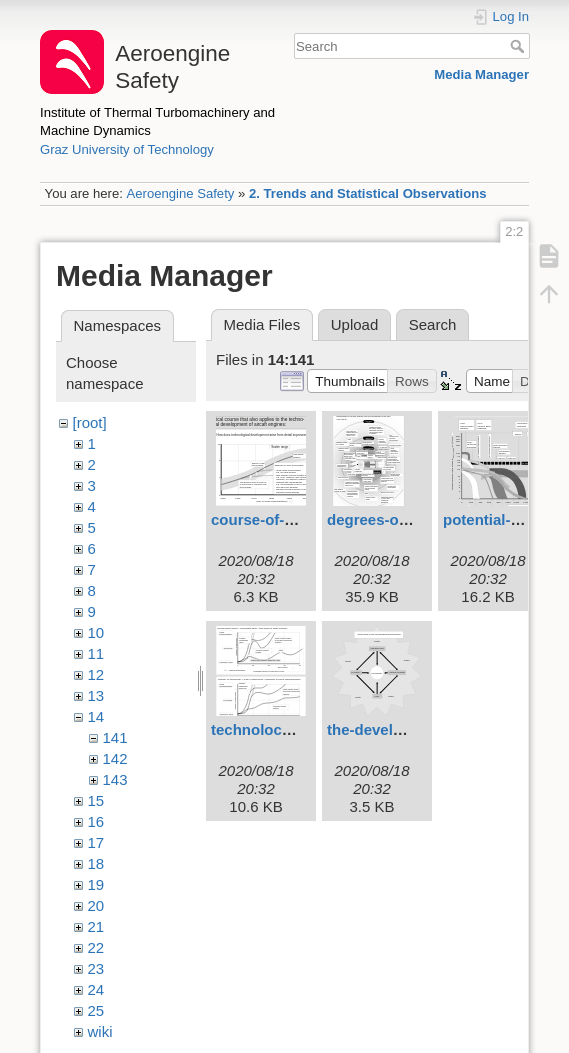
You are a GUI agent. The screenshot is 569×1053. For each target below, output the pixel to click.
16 (96, 821)
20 (96, 905)
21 (96, 926)
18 (96, 863)
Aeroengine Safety (180, 193)
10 (96, 632)
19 (96, 884)
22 (96, 947)
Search (519, 46)
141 (115, 737)
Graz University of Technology (127, 149)
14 (96, 716)
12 (96, 674)
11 (96, 653)
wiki (100, 1031)
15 (96, 800)
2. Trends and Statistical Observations (368, 193)
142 (115, 758)
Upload (355, 324)
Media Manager (481, 74)
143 (115, 779)
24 (96, 989)
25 (96, 1010)
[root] (90, 422)
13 (96, 695)
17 (96, 842)
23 (96, 968)
